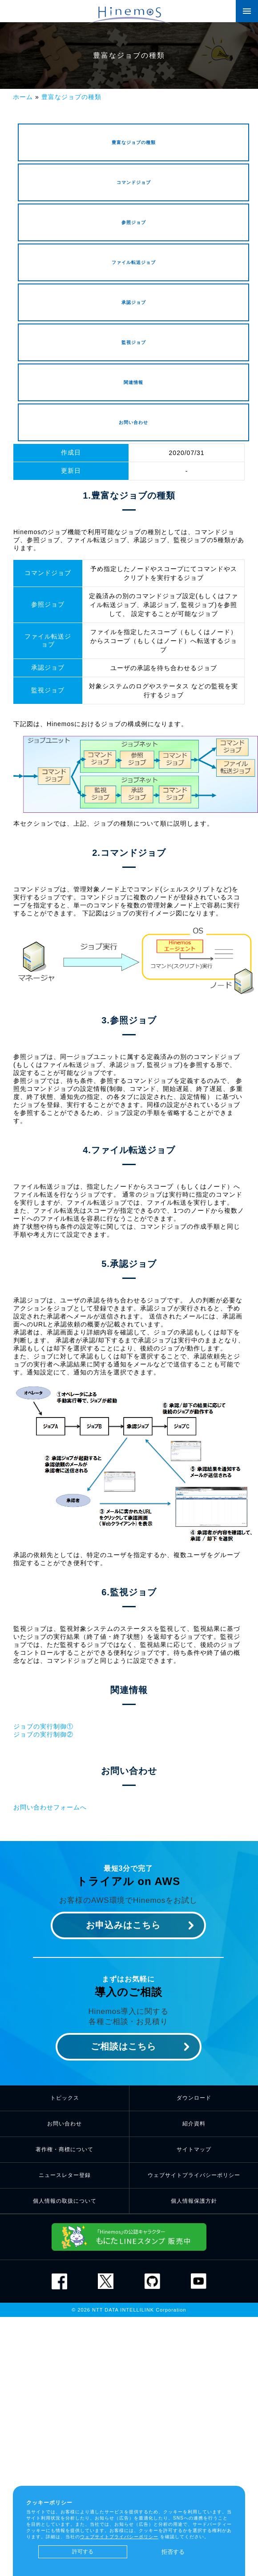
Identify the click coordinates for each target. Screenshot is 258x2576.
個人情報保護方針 (194, 2201)
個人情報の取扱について (65, 2201)
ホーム (23, 96)
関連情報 (133, 382)
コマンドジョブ (134, 182)
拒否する (173, 2551)
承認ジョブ (133, 302)
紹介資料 (194, 2124)
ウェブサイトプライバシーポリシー (194, 2175)
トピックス (64, 2098)
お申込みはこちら (123, 1925)
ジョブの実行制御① (43, 1726)
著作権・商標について (64, 2149)
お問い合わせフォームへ (50, 1807)
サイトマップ (194, 2149)
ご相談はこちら (123, 2046)
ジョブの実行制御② (43, 1734)
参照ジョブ (133, 222)
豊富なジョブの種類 (71, 96)
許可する (82, 2551)
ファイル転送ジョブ (134, 262)
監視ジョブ (133, 342)
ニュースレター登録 (65, 2175)
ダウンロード (194, 2098)
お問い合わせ (133, 422)
